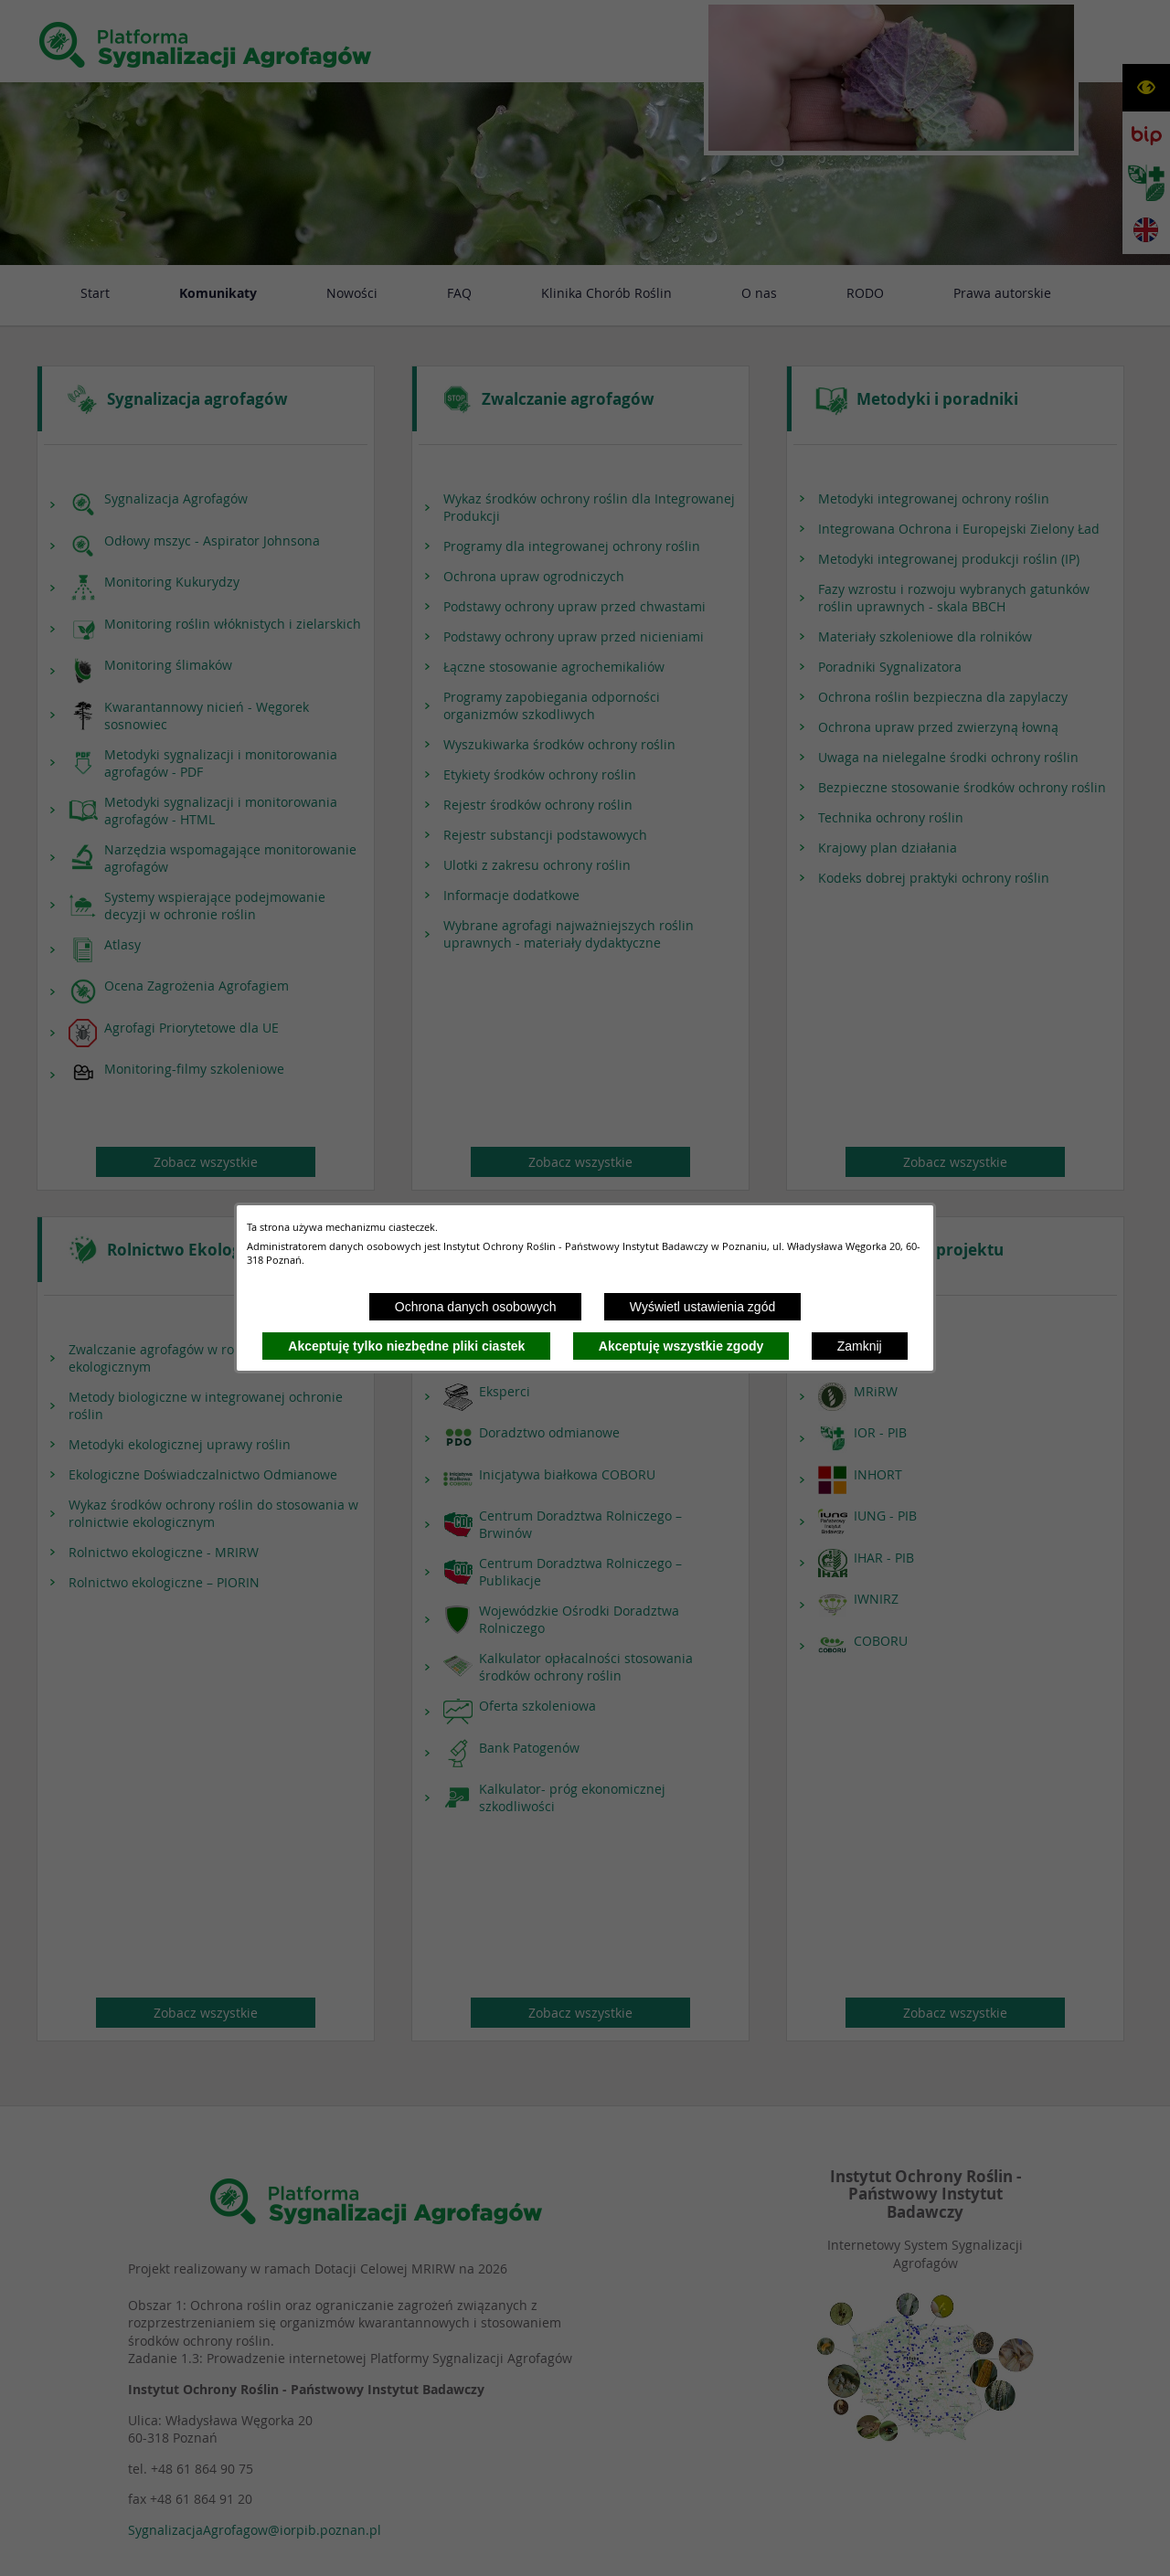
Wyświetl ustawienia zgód (702, 1306)
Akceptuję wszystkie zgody (681, 1346)
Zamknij (859, 1346)
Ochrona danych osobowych (476, 1306)
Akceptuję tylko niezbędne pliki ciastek (406, 1346)
